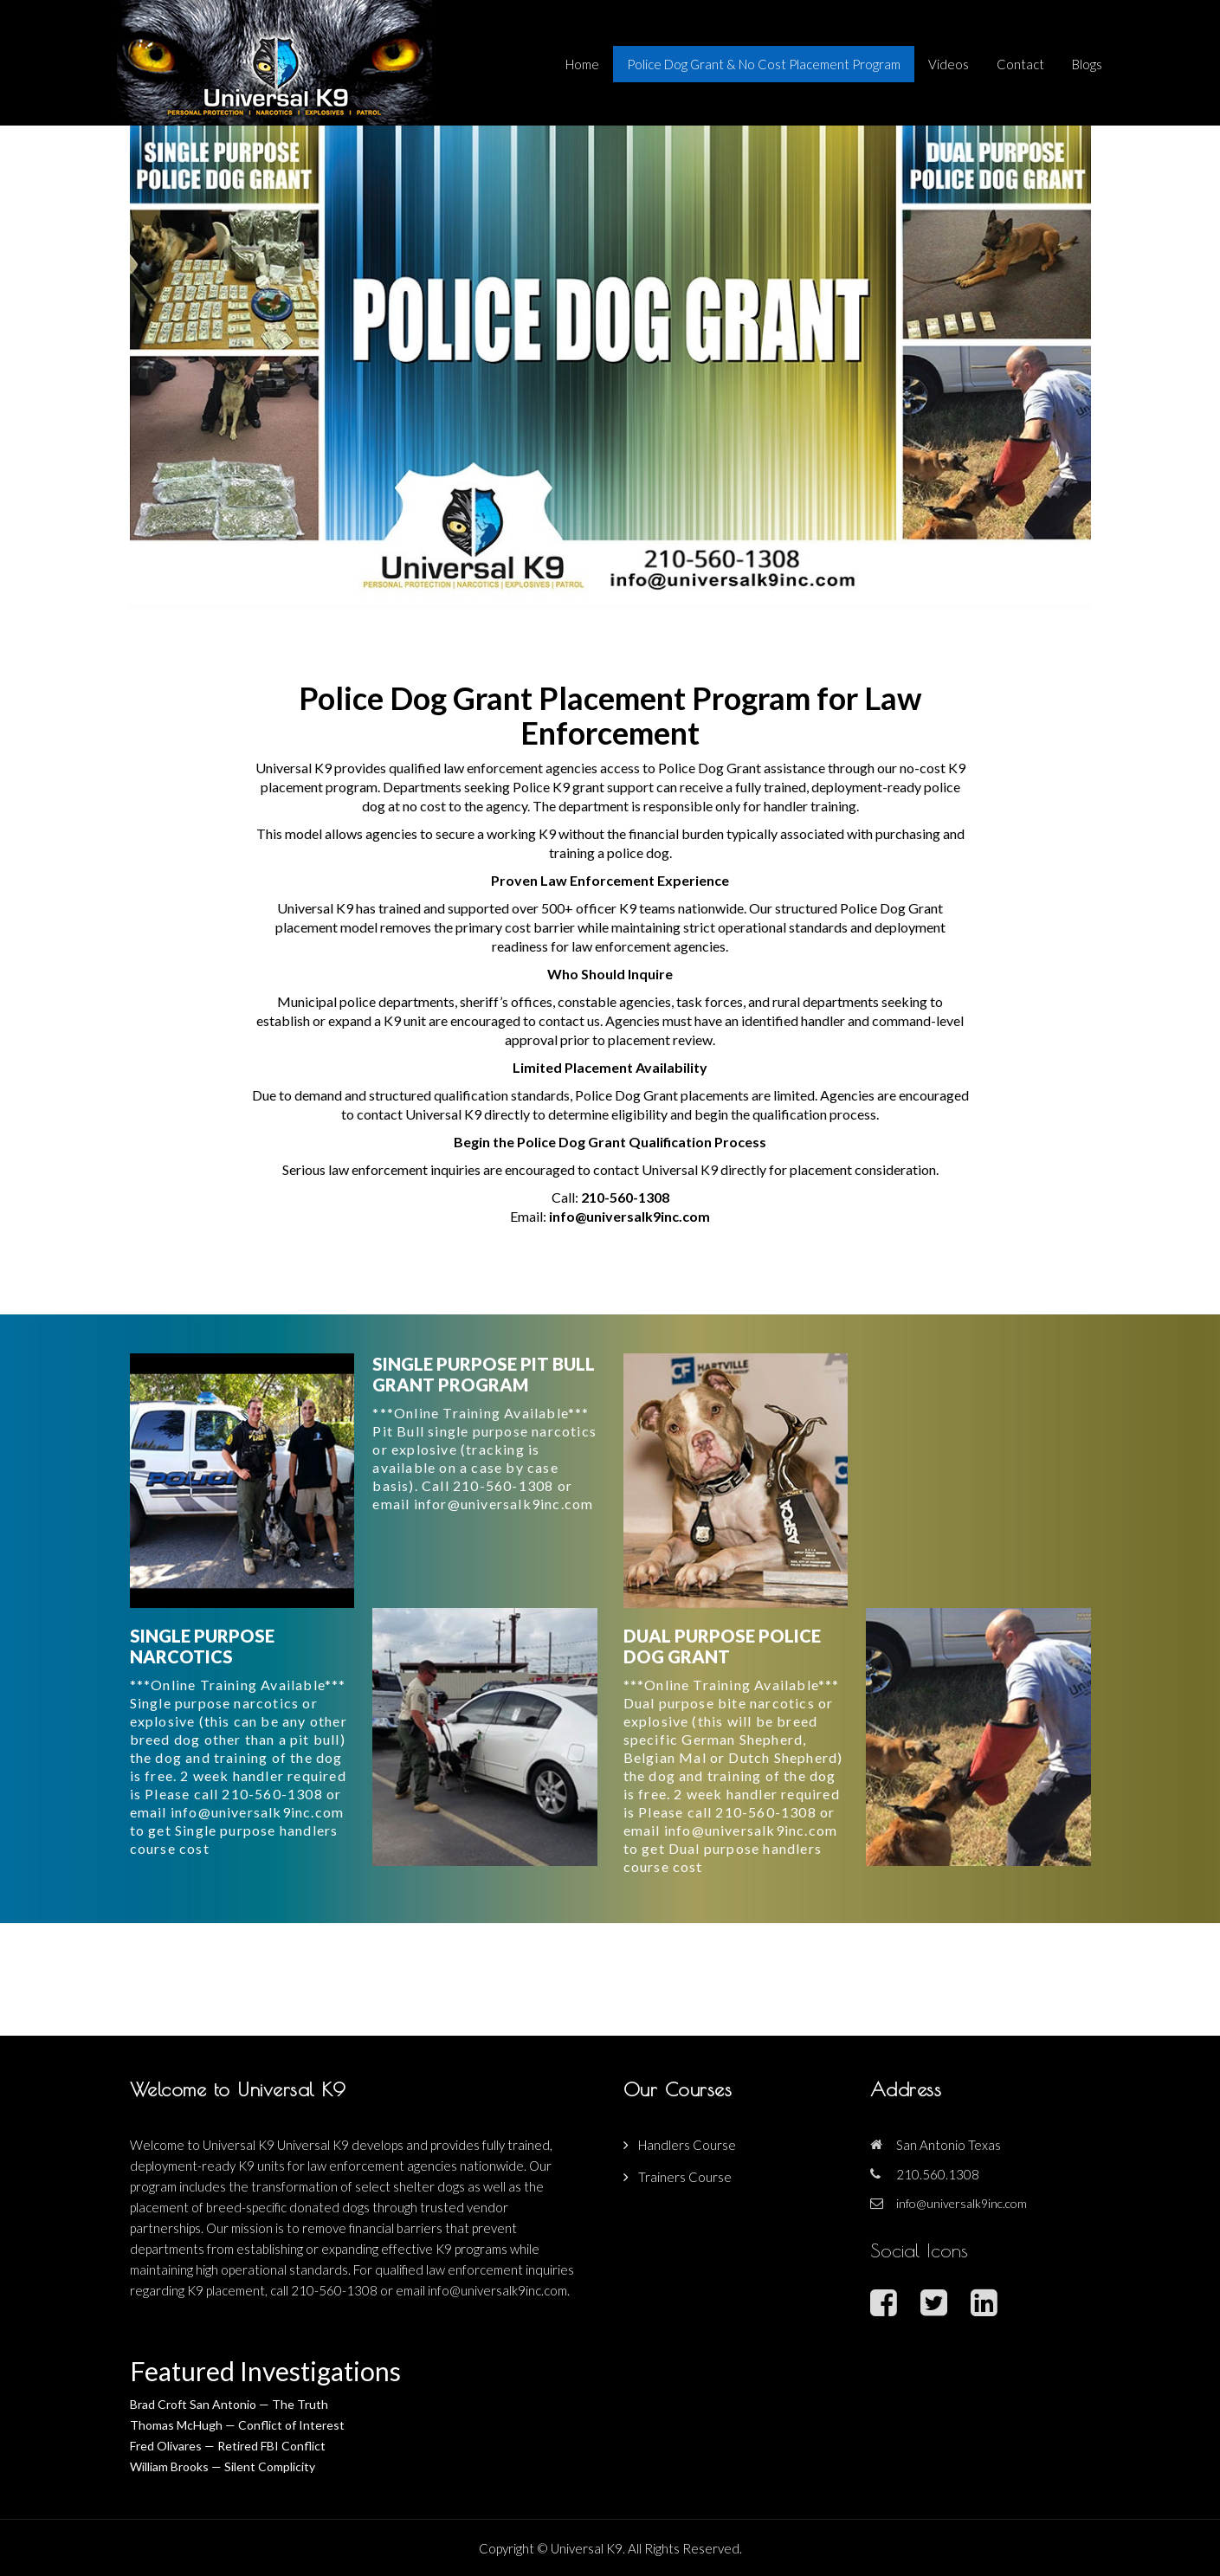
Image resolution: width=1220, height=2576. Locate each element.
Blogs (1087, 64)
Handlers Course (687, 2145)
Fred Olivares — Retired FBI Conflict (228, 2445)
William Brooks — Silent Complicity (222, 2466)
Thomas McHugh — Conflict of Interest (237, 2425)
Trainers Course (685, 2177)
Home (582, 64)
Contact (1020, 64)
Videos (948, 64)
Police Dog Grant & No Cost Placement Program (763, 64)
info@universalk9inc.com (629, 1216)
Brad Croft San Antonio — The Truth (229, 2404)
